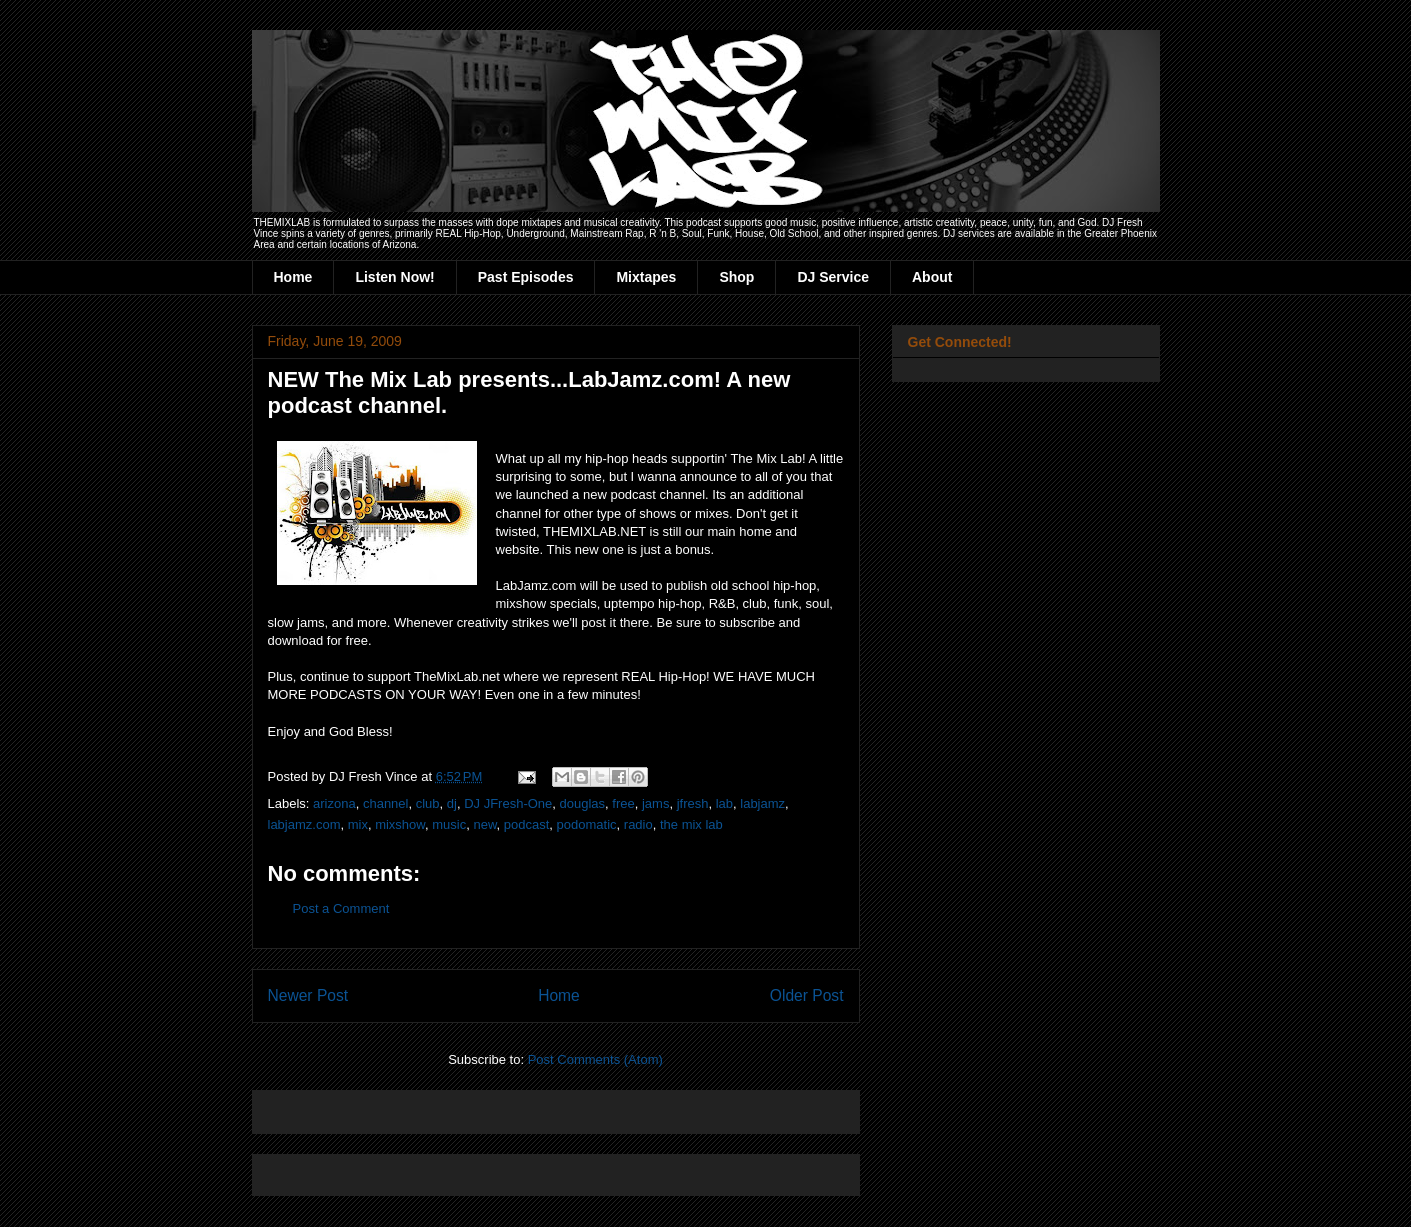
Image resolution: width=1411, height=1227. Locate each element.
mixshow (400, 824)
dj (452, 803)
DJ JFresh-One (508, 803)
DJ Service (833, 277)
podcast (527, 824)
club (428, 803)
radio (638, 824)
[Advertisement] (502, 1105)
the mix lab (691, 824)
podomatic (587, 824)
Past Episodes (526, 277)
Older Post (807, 995)
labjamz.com (304, 824)
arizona (334, 803)
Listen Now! (394, 277)
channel (386, 803)
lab (724, 803)
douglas (583, 803)
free (623, 803)
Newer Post (308, 995)
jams (655, 803)
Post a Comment (341, 908)
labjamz (762, 803)
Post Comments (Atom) (595, 1059)
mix (358, 824)
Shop (736, 277)
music (449, 824)
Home (293, 277)
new (484, 824)
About (932, 277)
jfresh (693, 803)
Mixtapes (646, 277)
